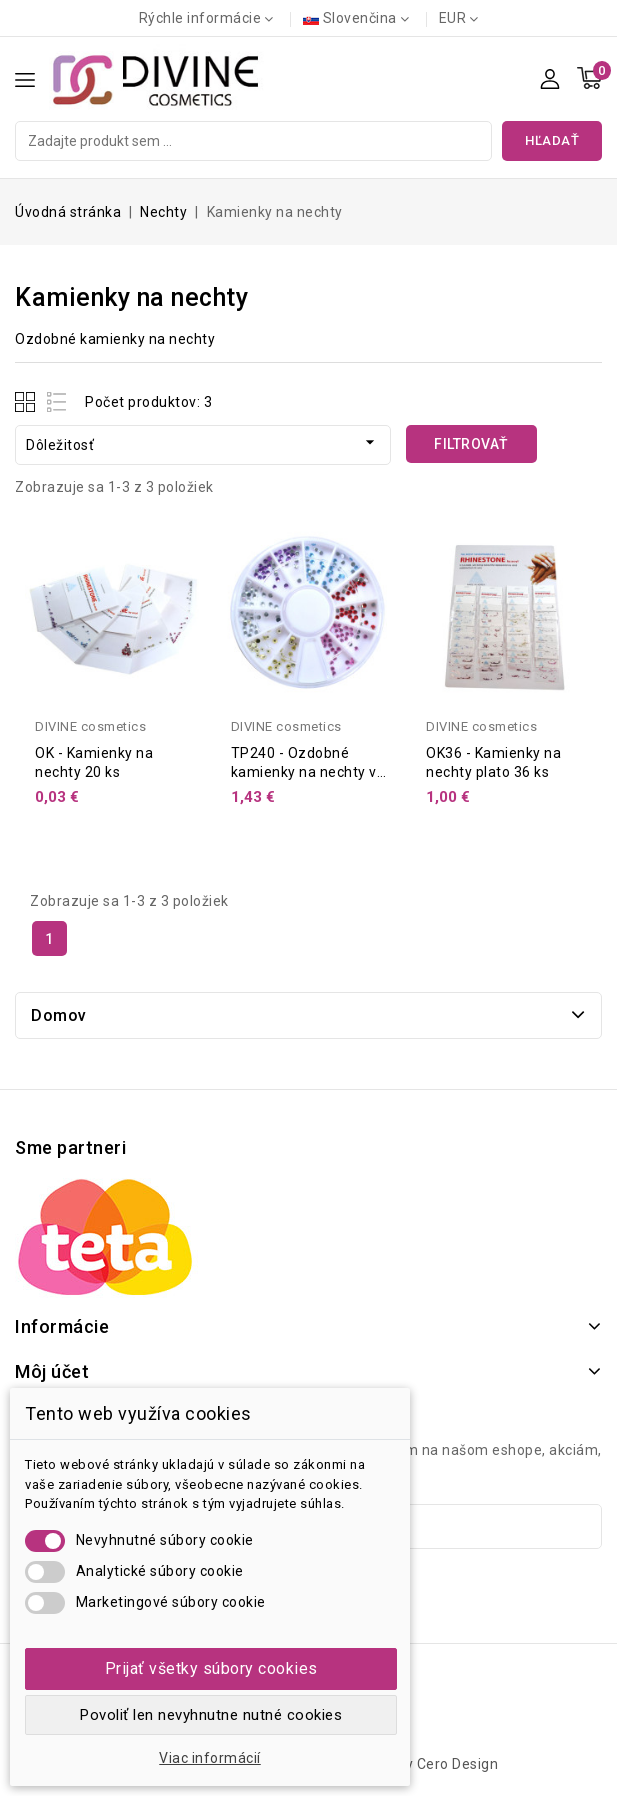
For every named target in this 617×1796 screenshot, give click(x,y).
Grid (27, 401)
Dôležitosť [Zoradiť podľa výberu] (203, 442)
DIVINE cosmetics (90, 726)
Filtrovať (471, 444)
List (57, 401)
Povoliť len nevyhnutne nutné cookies (211, 1715)
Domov (59, 1015)
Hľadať (552, 140)
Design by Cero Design (423, 1764)
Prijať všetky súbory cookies (211, 1668)
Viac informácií (210, 1758)
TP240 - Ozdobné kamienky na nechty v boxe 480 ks (304, 772)
